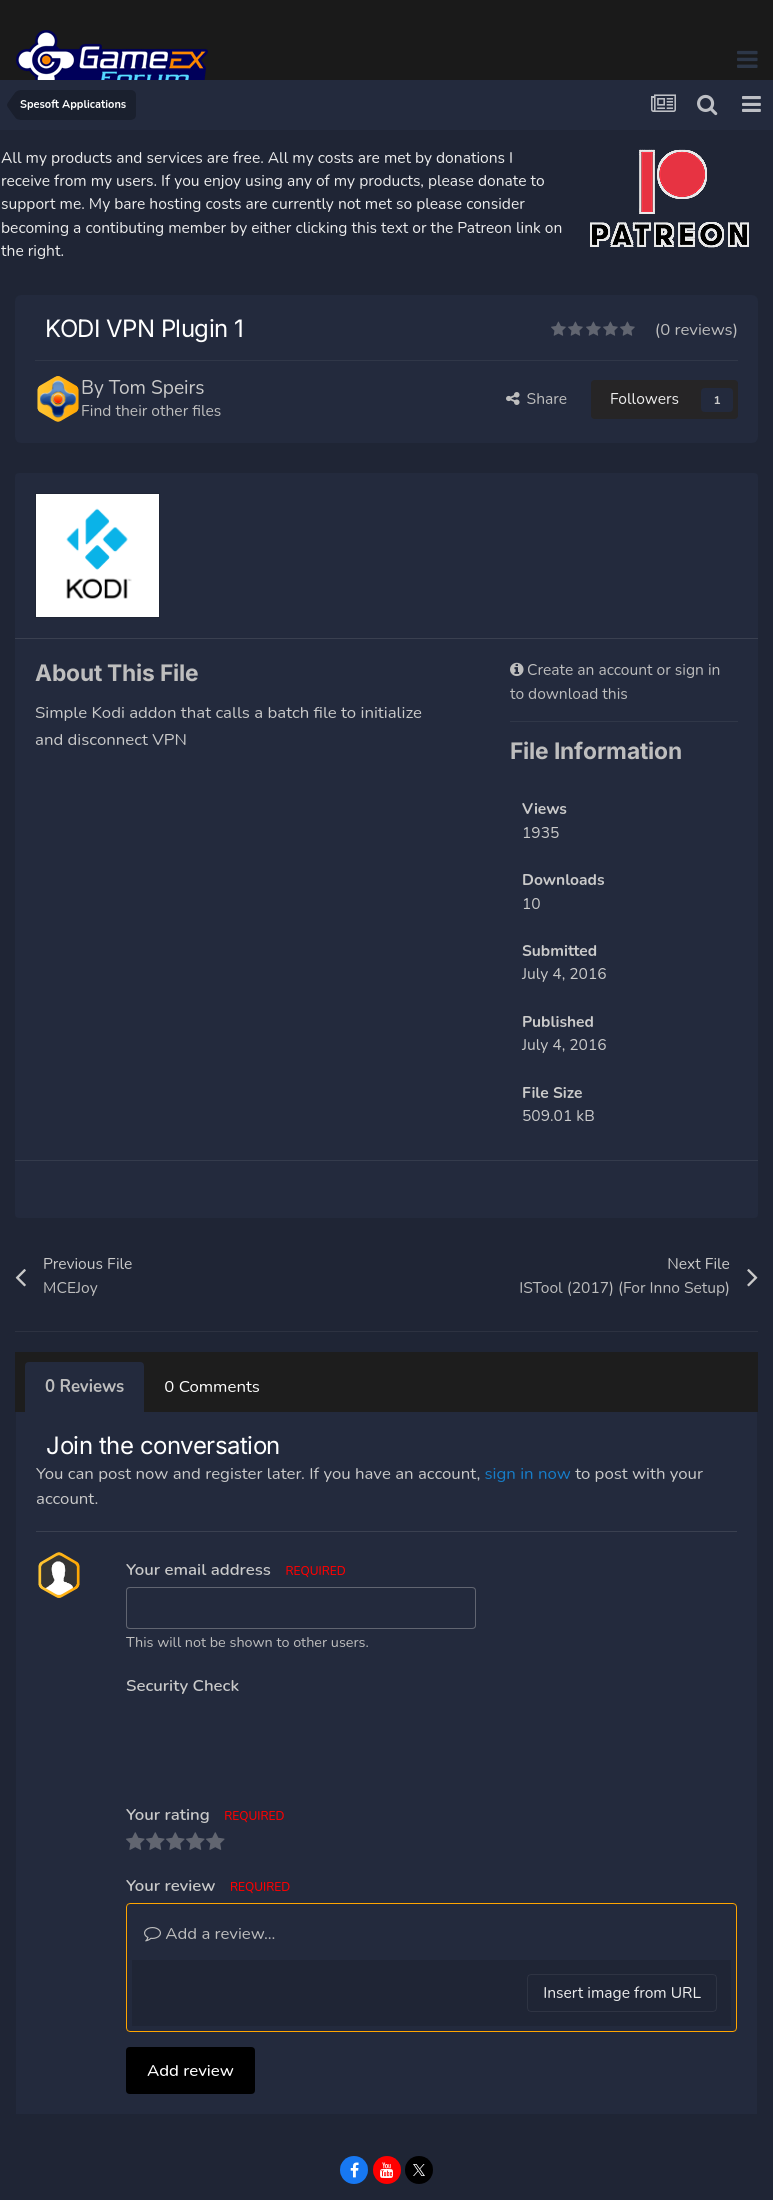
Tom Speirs (157, 388)
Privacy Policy (305, 2140)
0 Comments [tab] (212, 1386)
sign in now (528, 1473)
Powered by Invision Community (386, 2169)
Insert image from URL (622, 1915)
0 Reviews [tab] (84, 1386)
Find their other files (151, 411)
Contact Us (409, 2140)
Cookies (489, 2140)
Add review (190, 1992)
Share (537, 399)
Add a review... (209, 1855)
